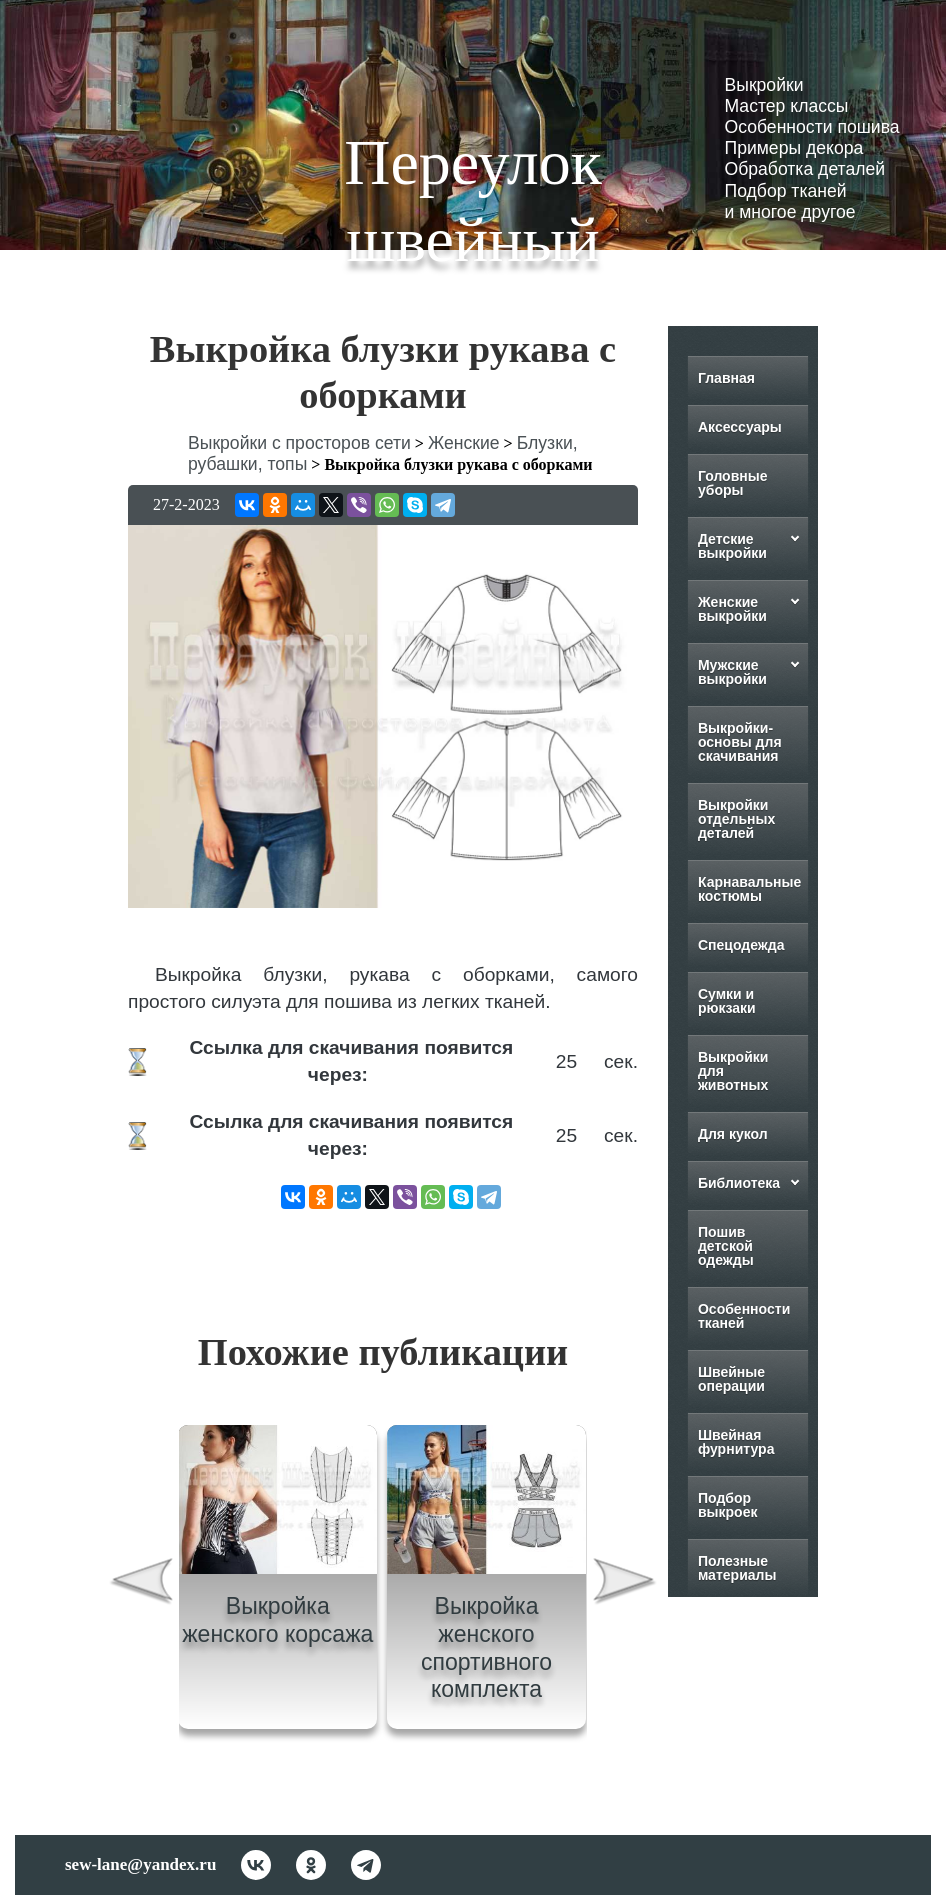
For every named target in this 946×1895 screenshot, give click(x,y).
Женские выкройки (732, 609)
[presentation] (141, 1584)
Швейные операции (731, 1379)
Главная (726, 378)
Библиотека (739, 1183)
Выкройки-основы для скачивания (740, 742)
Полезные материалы (737, 1568)
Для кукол (733, 1134)
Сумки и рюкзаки (727, 1001)
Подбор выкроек (728, 1505)
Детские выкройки (732, 546)
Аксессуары (740, 427)
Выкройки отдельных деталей (736, 819)
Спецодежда (741, 945)
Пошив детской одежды (726, 1246)
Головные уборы (733, 483)
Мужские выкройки (732, 672)
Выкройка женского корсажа (277, 1620)
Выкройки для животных (733, 1071)
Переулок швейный (473, 201)
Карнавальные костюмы (749, 889)
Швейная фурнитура (736, 1442)
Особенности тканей (744, 1316)
